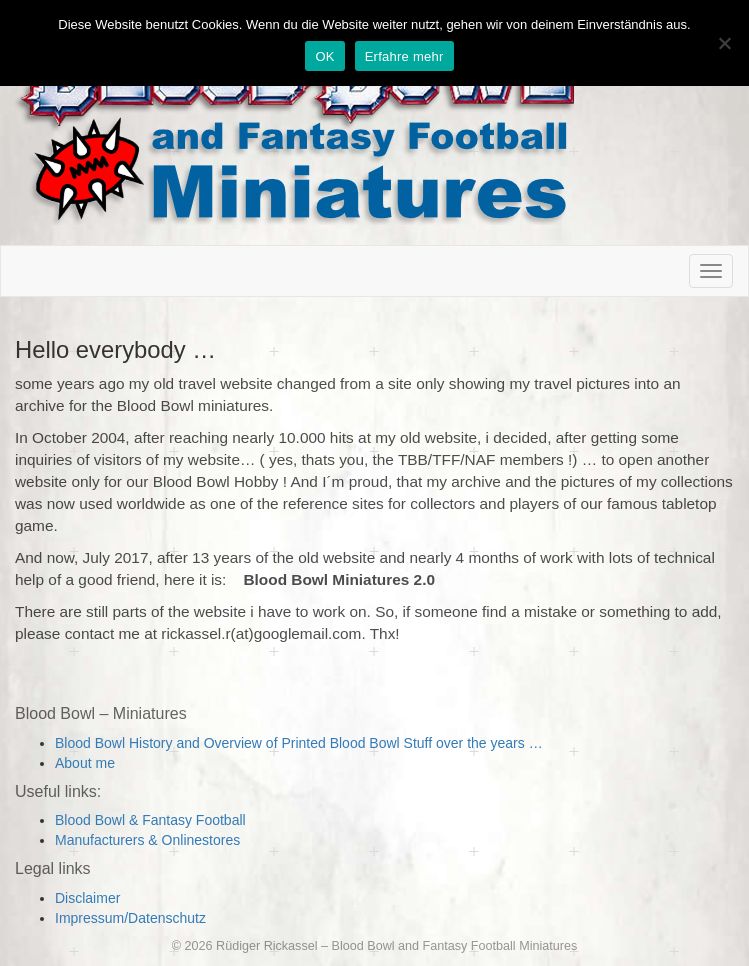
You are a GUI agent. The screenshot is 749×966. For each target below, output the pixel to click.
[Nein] (724, 43)
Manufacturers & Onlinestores (147, 840)
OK (324, 56)
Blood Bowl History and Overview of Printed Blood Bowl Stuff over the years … (299, 743)
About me (85, 763)
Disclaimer (87, 898)
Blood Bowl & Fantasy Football (150, 820)
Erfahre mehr (404, 56)
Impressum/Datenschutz (130, 918)
